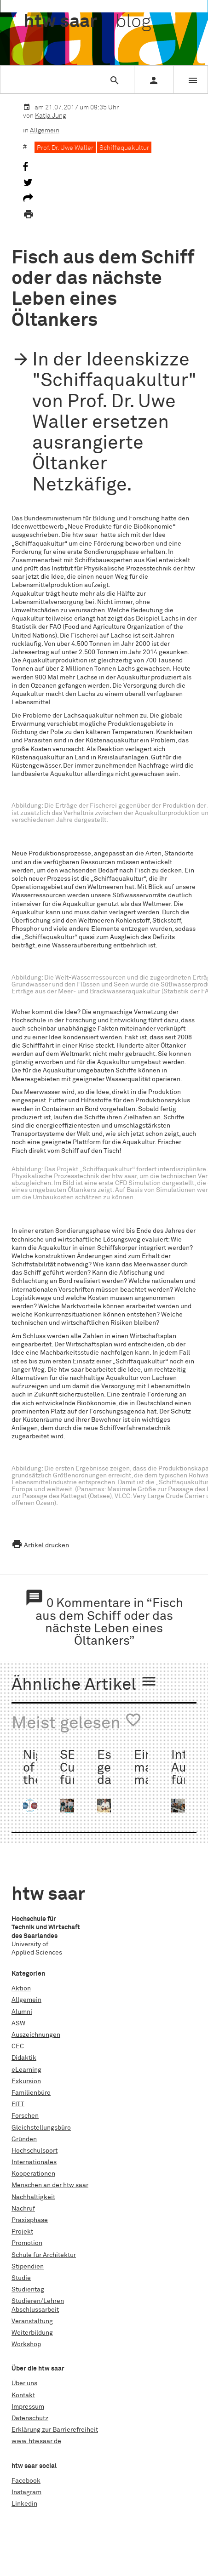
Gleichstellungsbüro (41, 2128)
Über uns (24, 2383)
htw (87, 22)
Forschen (25, 2116)
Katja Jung (50, 116)
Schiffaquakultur (124, 148)
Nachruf (23, 2209)
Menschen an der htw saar (50, 2185)
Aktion (21, 1988)
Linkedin (24, 2504)
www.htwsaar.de (36, 2441)
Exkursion (26, 2081)
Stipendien (28, 2266)
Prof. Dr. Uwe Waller (65, 148)
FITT (18, 2104)
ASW (18, 2023)
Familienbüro (31, 2093)
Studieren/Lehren (38, 2301)
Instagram (26, 2492)
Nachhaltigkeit (33, 2197)
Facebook (26, 2481)
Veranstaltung (32, 2321)
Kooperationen (33, 2174)
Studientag (28, 2289)
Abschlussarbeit (35, 2310)
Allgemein (44, 130)
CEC (18, 2046)
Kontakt (23, 2395)
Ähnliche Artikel (84, 1683)
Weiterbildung (32, 2333)
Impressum (28, 2407)
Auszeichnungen (36, 2035)
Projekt (22, 2231)
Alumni (22, 2012)
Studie (21, 2278)
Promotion (27, 2243)
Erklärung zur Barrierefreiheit (55, 2430)
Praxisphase (30, 2220)
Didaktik (24, 2058)
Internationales (34, 2162)
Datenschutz (30, 2418)
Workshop (26, 2344)
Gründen (24, 2139)
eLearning (26, 2070)
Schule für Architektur (44, 2255)
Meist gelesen (77, 1722)
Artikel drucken (40, 1545)
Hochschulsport (35, 2151)
